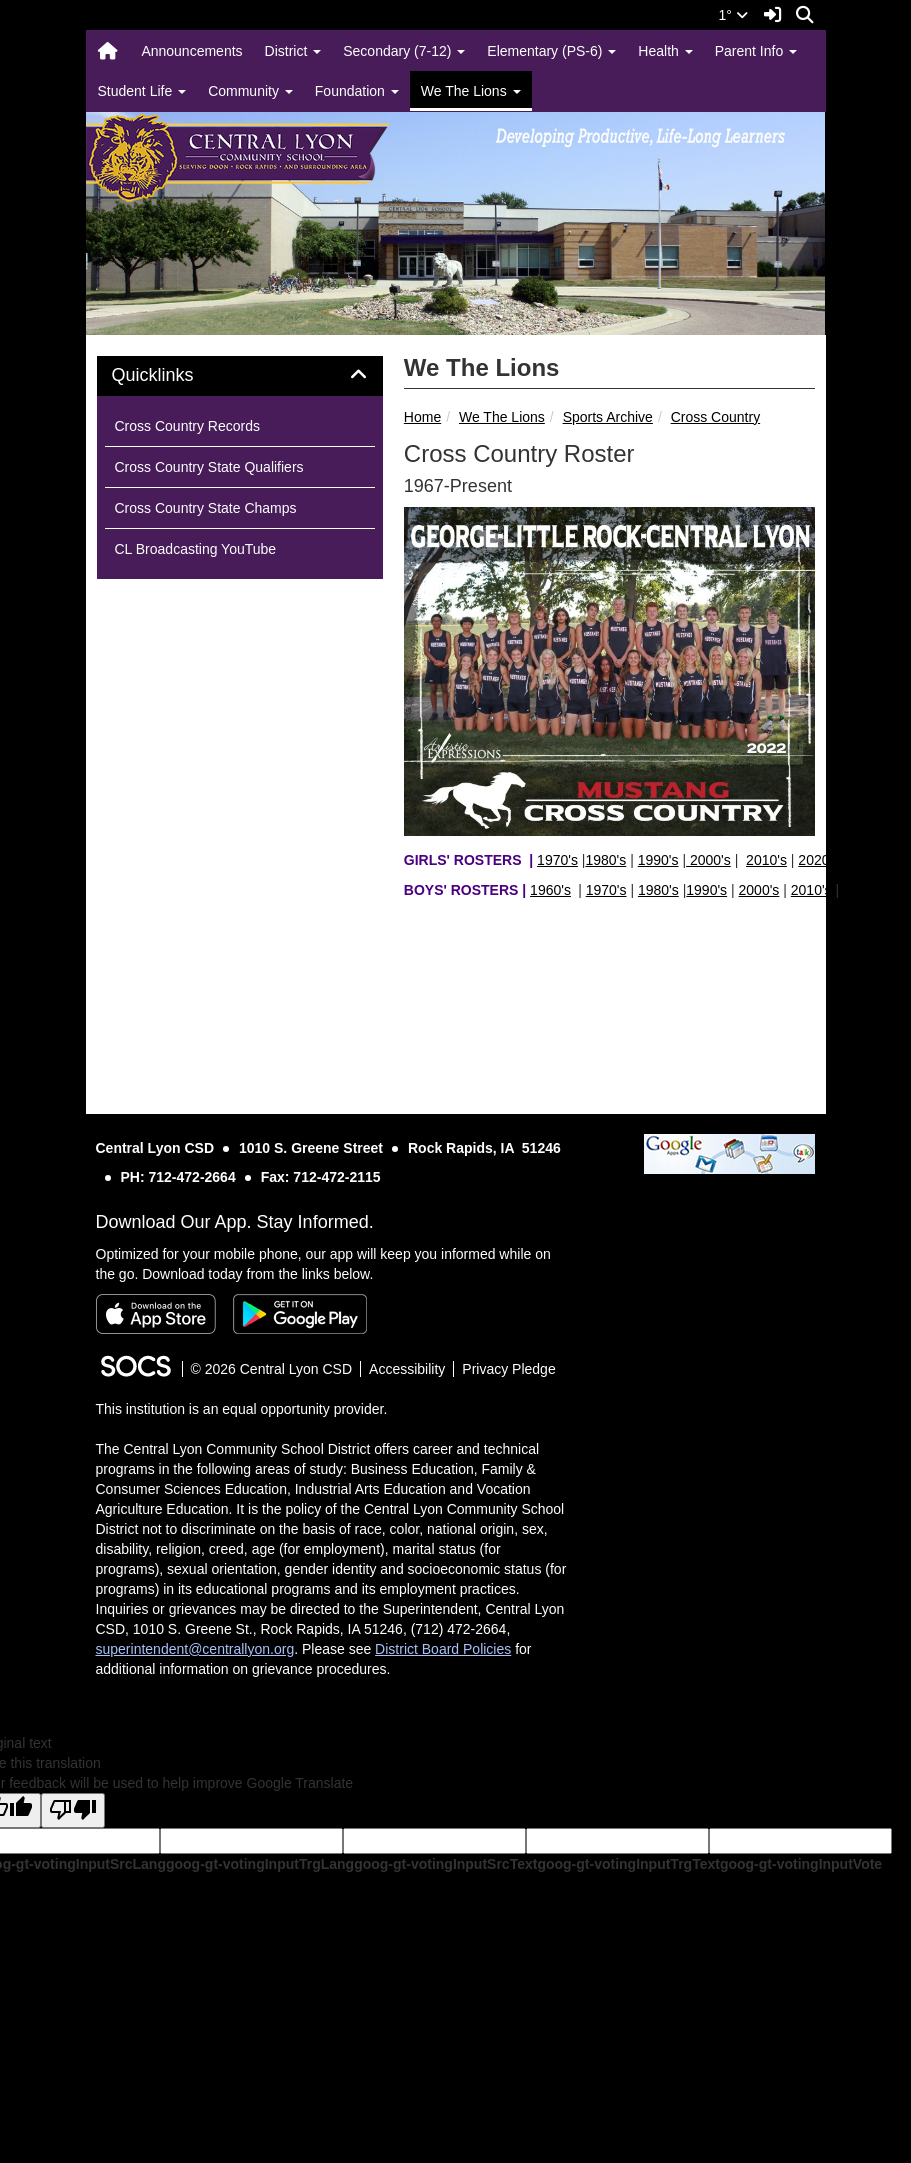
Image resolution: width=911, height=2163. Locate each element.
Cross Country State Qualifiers (209, 467)
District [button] (293, 51)
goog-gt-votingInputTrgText (628, 1864)
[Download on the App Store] (156, 1314)
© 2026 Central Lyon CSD (272, 1369)
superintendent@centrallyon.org (195, 1649)
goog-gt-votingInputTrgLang (260, 1864)
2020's (818, 860)
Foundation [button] (357, 91)
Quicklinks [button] (175, 375)
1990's (658, 860)
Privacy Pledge (508, 1369)
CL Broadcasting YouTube (196, 549)
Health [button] (665, 51)
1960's (550, 890)
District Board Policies (443, 1649)
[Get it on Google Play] (300, 1314)
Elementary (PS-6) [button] (551, 51)
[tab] (240, 376)
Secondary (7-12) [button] (404, 51)
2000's (708, 860)
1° (733, 15)
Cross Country (715, 417)
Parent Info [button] (756, 51)
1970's (557, 860)
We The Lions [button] (471, 91)
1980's (605, 860)
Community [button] (250, 91)
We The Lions (502, 417)
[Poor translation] (73, 1810)
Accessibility (407, 1369)
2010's (766, 860)
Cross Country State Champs (206, 508)
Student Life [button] (142, 91)
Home (422, 417)
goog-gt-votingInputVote (801, 1864)
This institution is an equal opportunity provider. (242, 1409)
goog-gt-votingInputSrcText (445, 1864)
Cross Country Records (188, 426)
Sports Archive (608, 417)
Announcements (191, 51)
